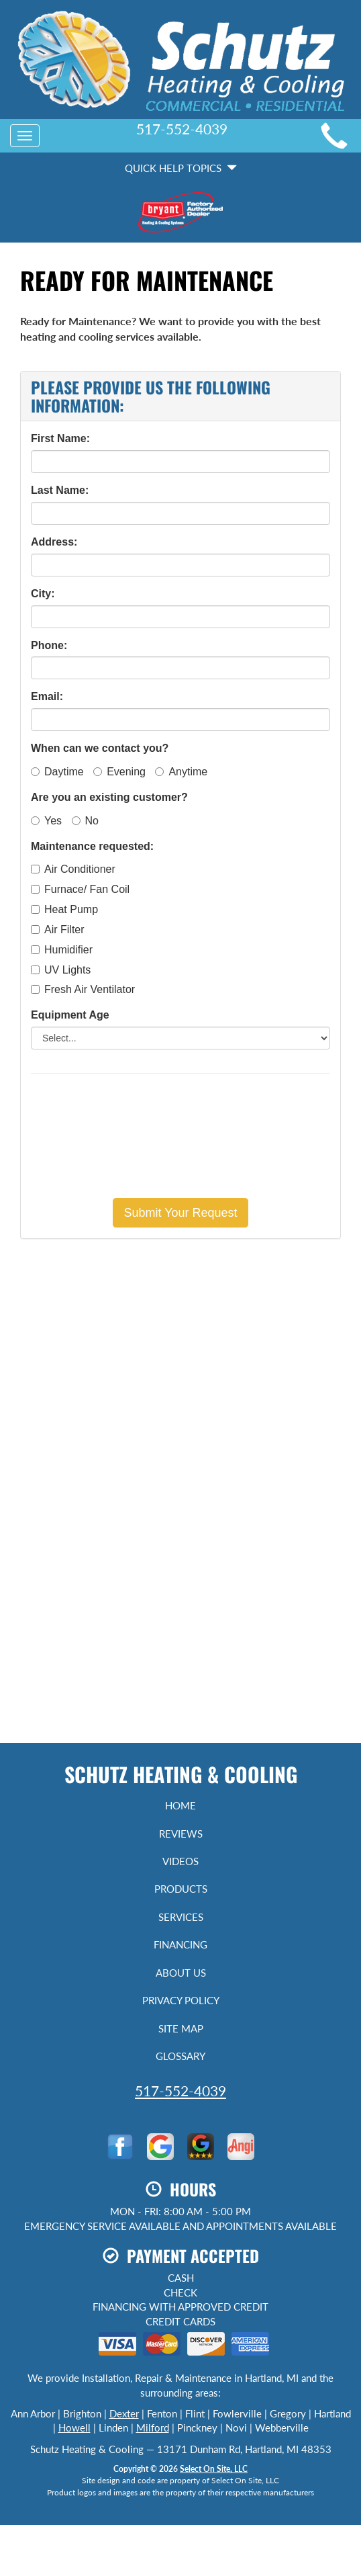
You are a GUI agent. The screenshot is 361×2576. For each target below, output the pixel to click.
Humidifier (62, 949)
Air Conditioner (73, 869)
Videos (180, 1861)
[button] (180, 1212)
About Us (181, 1973)
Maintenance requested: (92, 846)
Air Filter (58, 929)
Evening (119, 771)
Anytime (181, 771)
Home (180, 1805)
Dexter (124, 2413)
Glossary (180, 2056)
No (85, 820)
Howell (74, 2427)
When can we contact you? (99, 748)
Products (180, 1889)
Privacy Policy (180, 2000)
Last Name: (60, 490)
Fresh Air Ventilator (83, 989)
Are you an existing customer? (109, 797)
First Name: (60, 438)
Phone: (49, 645)
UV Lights (61, 970)
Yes (46, 820)
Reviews (181, 1834)
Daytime (57, 771)
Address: (54, 542)
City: (43, 593)
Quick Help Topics (181, 168)
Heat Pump (64, 909)
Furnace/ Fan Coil (80, 889)
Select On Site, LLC (214, 2469)
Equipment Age (70, 1015)
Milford (152, 2427)
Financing (180, 1944)
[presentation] (180, 1135)
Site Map (180, 2028)
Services (180, 1917)
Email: (47, 696)
